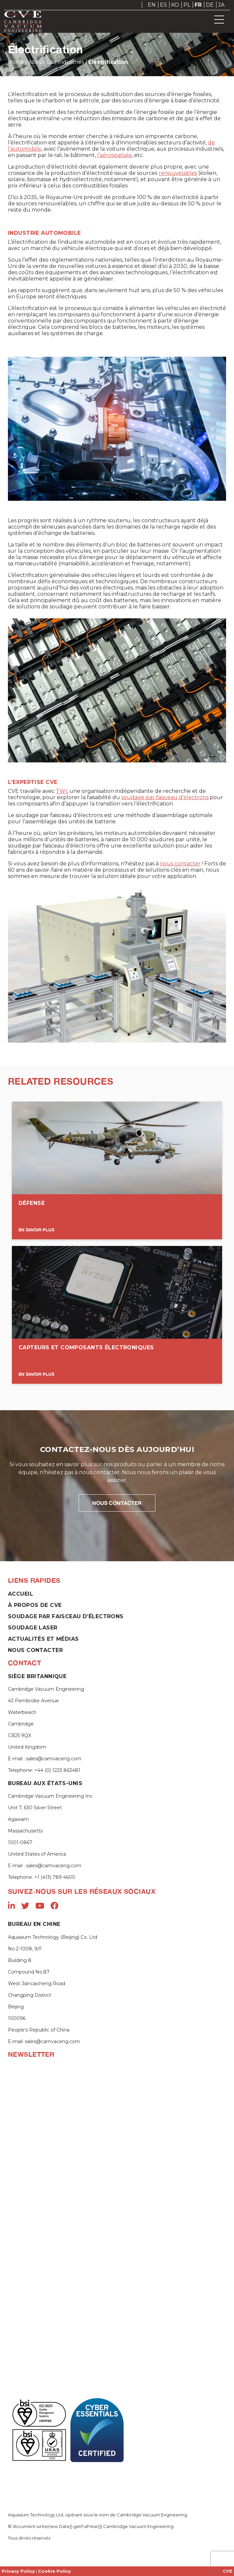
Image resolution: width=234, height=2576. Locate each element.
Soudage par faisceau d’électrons (66, 1616)
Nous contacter (35, 1650)
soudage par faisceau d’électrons (165, 797)
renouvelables (178, 173)
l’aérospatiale (114, 155)
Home (16, 62)
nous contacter (180, 863)
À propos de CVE (34, 1605)
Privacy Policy (18, 2571)
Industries (71, 62)
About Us (40, 62)
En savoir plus (36, 1374)
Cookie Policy (54, 2571)
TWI (61, 791)
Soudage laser (33, 1627)
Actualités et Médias (43, 1639)
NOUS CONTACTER (117, 1503)
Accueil (20, 1594)
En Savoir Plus (36, 1229)
